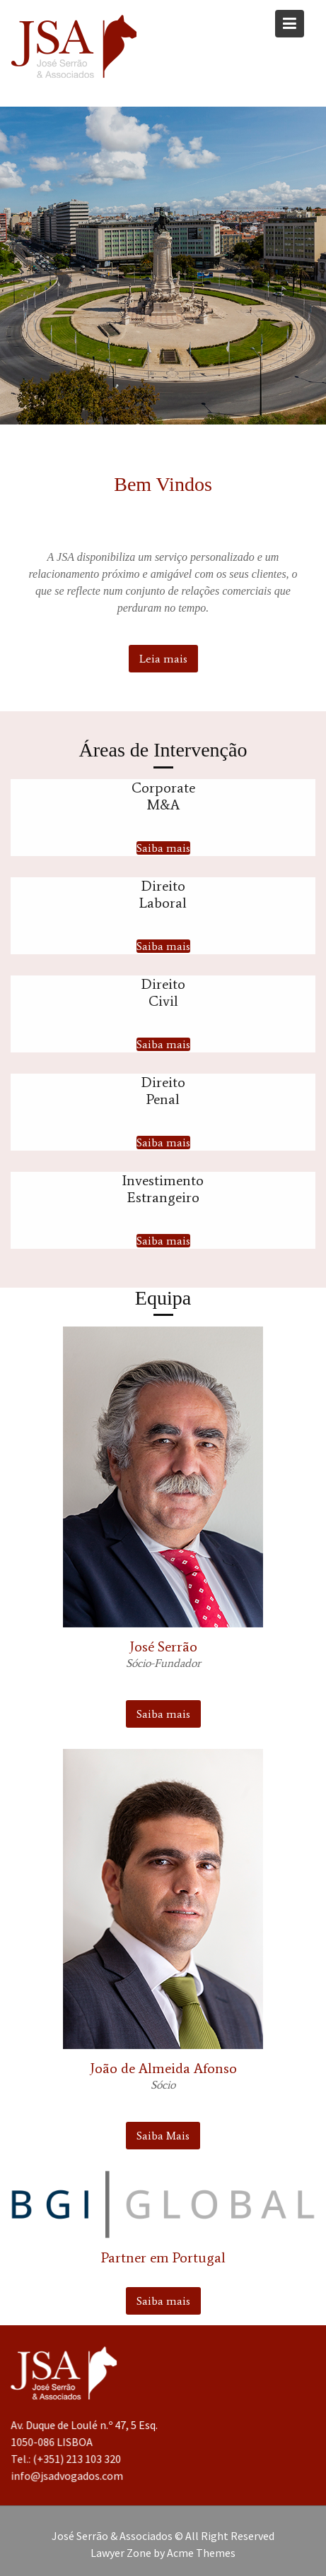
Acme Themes (201, 2553)
